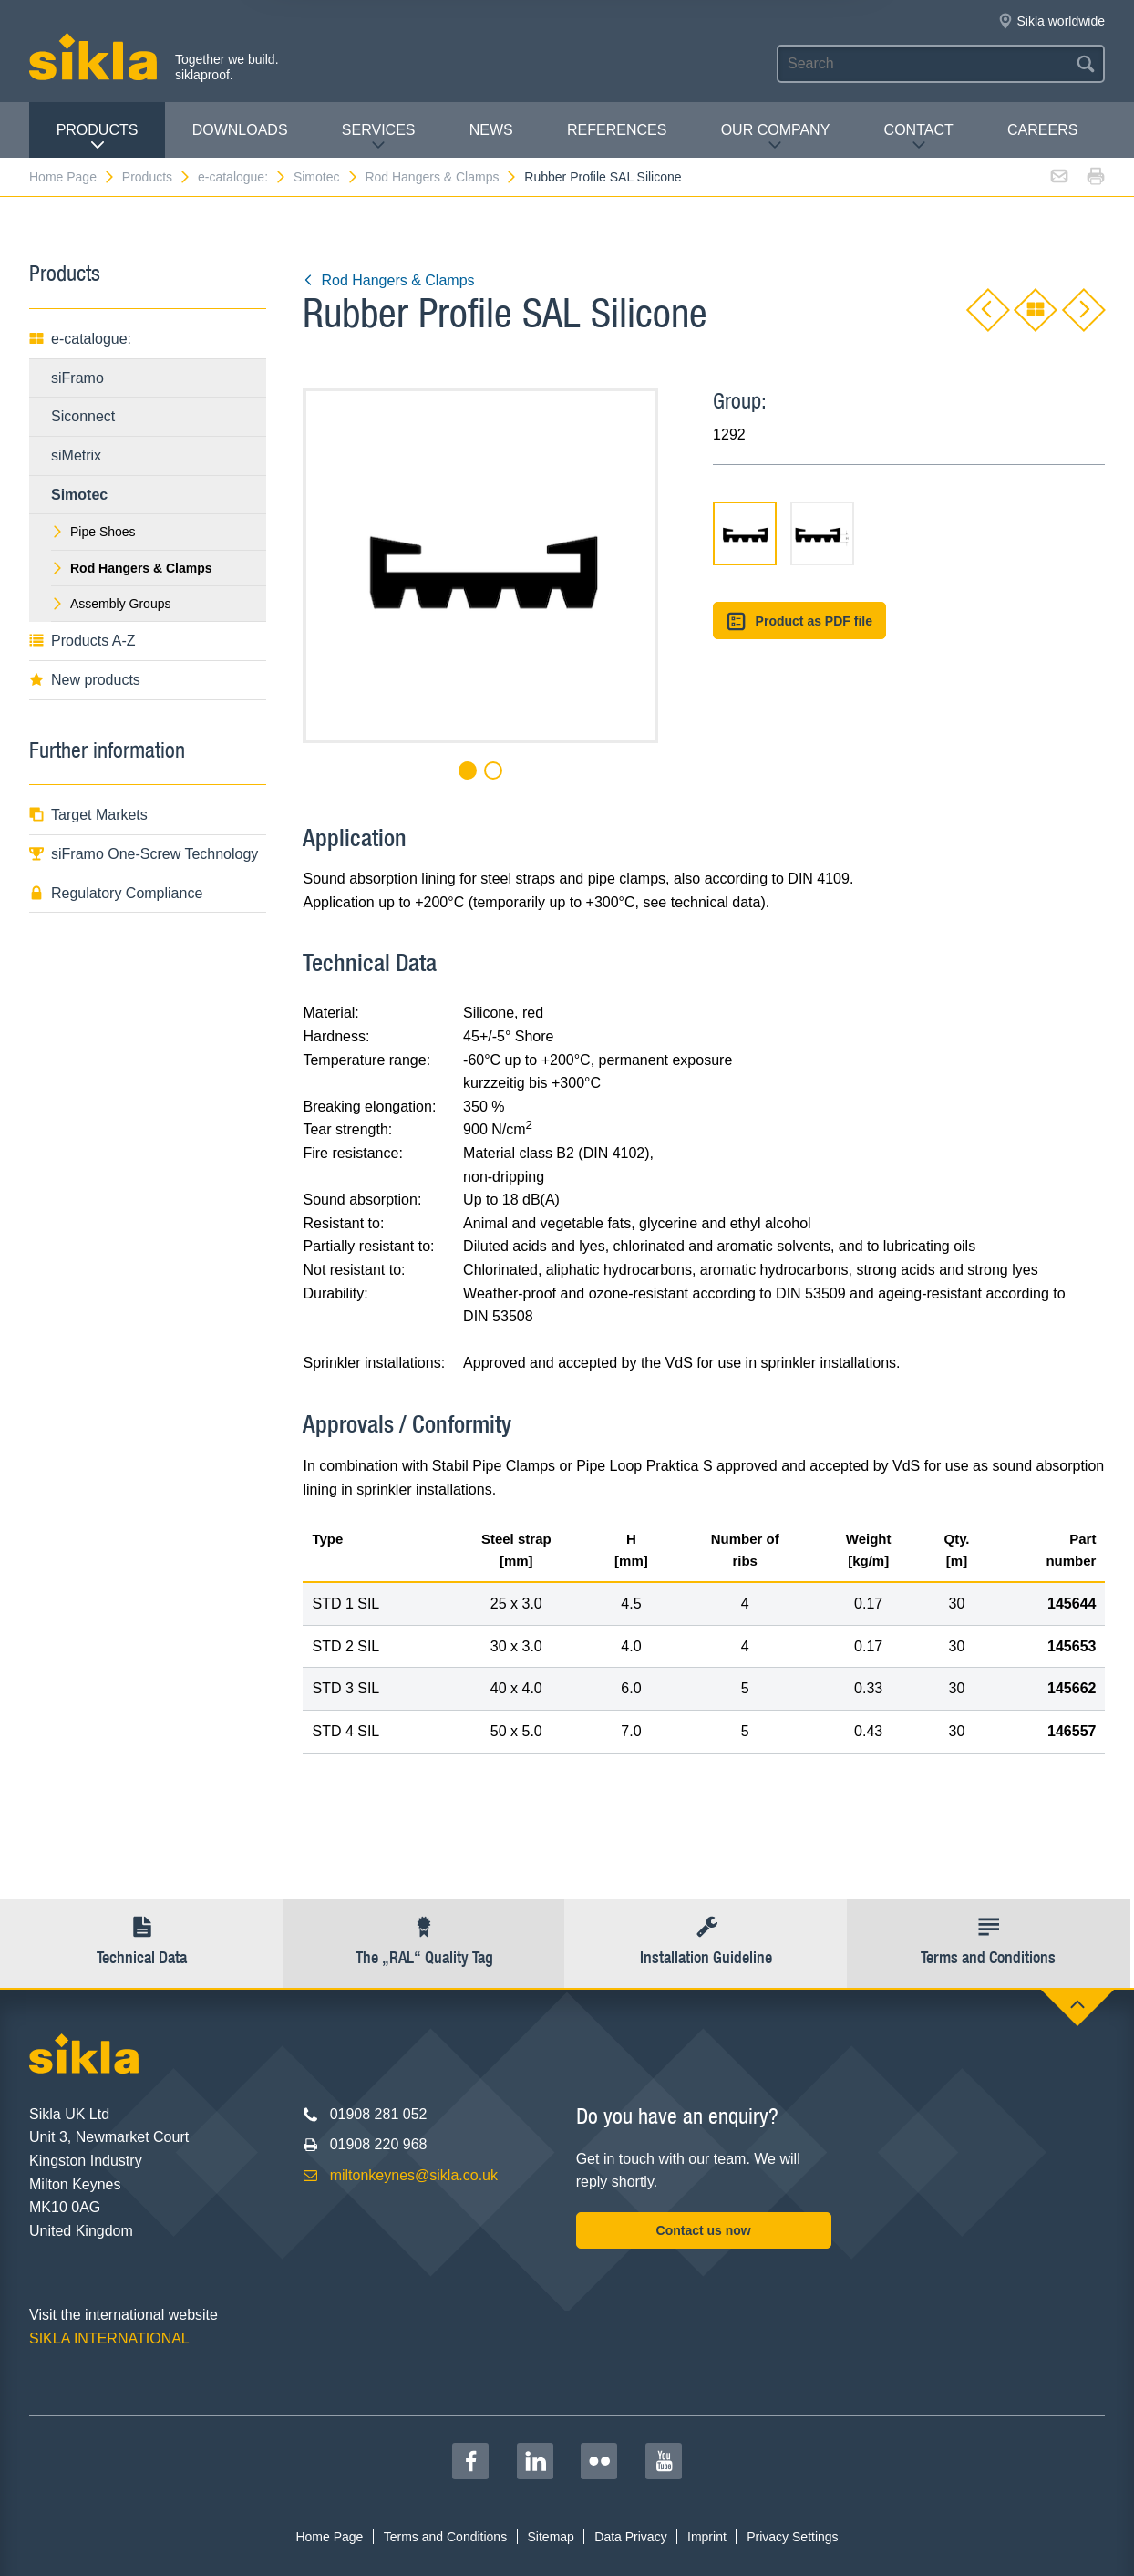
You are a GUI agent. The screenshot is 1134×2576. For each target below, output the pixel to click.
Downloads (240, 130)
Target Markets (88, 814)
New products (84, 680)
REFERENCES (616, 130)
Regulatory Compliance (115, 893)
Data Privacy (630, 2536)
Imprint (707, 2536)
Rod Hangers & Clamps (441, 177)
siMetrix (76, 455)
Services (379, 137)
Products (98, 137)
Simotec (326, 177)
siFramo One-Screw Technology (143, 854)
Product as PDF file (799, 621)
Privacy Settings (792, 2536)
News (491, 130)
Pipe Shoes (93, 531)
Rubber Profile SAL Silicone (602, 177)
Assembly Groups (110, 603)
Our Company (775, 137)
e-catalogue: (242, 177)
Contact (919, 137)
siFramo (77, 378)
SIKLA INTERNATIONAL (109, 2338)
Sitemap (551, 2536)
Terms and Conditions (445, 2536)
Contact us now (703, 2230)
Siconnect (83, 416)
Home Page (72, 177)
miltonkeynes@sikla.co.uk (414, 2175)
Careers (1042, 130)
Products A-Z (82, 640)
